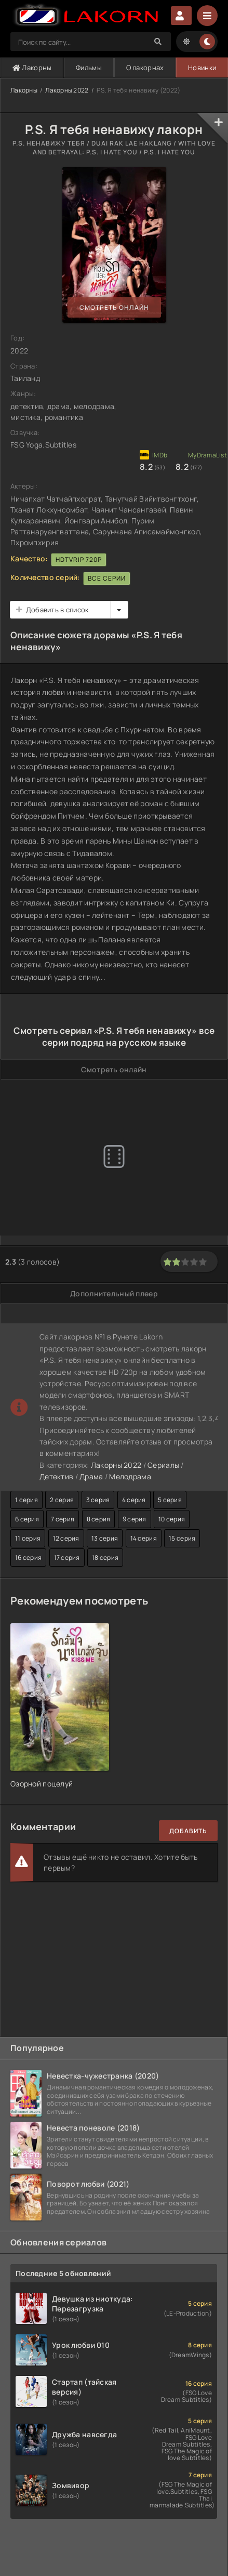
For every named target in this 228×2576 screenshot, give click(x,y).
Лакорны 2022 (66, 90)
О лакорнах (145, 67)
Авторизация (181, 15)
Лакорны (32, 67)
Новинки (202, 67)
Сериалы (163, 1465)
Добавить (188, 1830)
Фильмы (89, 67)
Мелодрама (130, 1476)
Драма (91, 1476)
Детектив (56, 1476)
